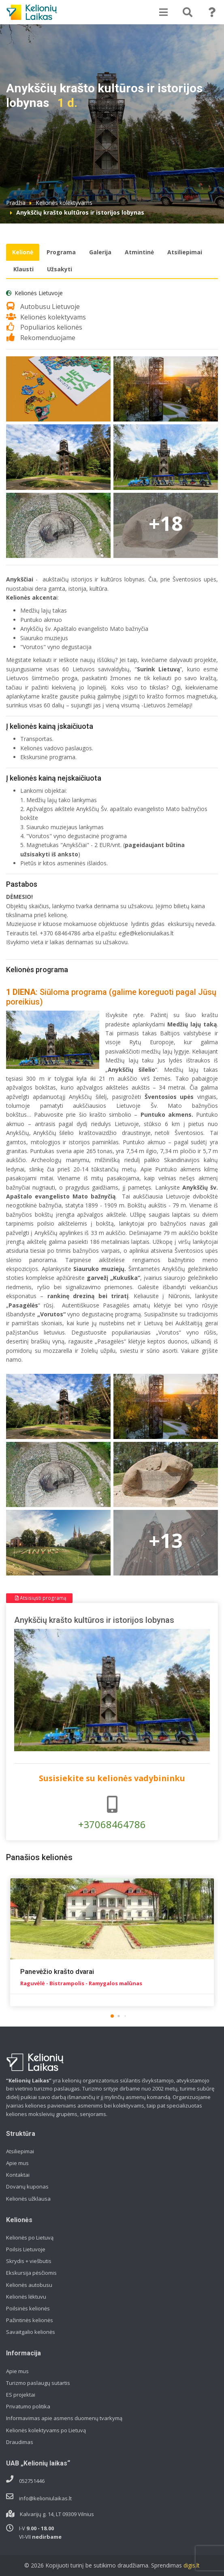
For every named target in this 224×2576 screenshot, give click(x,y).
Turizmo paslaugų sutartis (38, 2383)
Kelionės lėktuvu (26, 2296)
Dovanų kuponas (27, 2186)
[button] (112, 2016)
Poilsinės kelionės (28, 2308)
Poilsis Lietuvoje (25, 2249)
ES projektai (20, 2394)
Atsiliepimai (184, 252)
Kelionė (22, 252)
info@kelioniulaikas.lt (45, 2498)
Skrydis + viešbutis (28, 2261)
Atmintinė (139, 252)
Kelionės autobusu (29, 2285)
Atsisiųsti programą (40, 1598)
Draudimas (19, 2442)
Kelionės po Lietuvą (29, 2237)
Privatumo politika (28, 2406)
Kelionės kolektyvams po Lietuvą (46, 2430)
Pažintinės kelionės (29, 2320)
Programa (61, 252)
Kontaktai (18, 2174)
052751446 (32, 2480)
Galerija (100, 252)
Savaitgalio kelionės (30, 2331)
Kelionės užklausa (28, 2198)
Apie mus (17, 2163)
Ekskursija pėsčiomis (31, 2272)
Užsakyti (59, 269)
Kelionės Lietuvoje (39, 293)
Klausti (23, 269)
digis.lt (191, 2565)
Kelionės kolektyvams (64, 203)
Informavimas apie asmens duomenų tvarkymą (64, 2418)
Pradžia (16, 203)
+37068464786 (112, 1813)
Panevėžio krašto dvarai (57, 1971)
